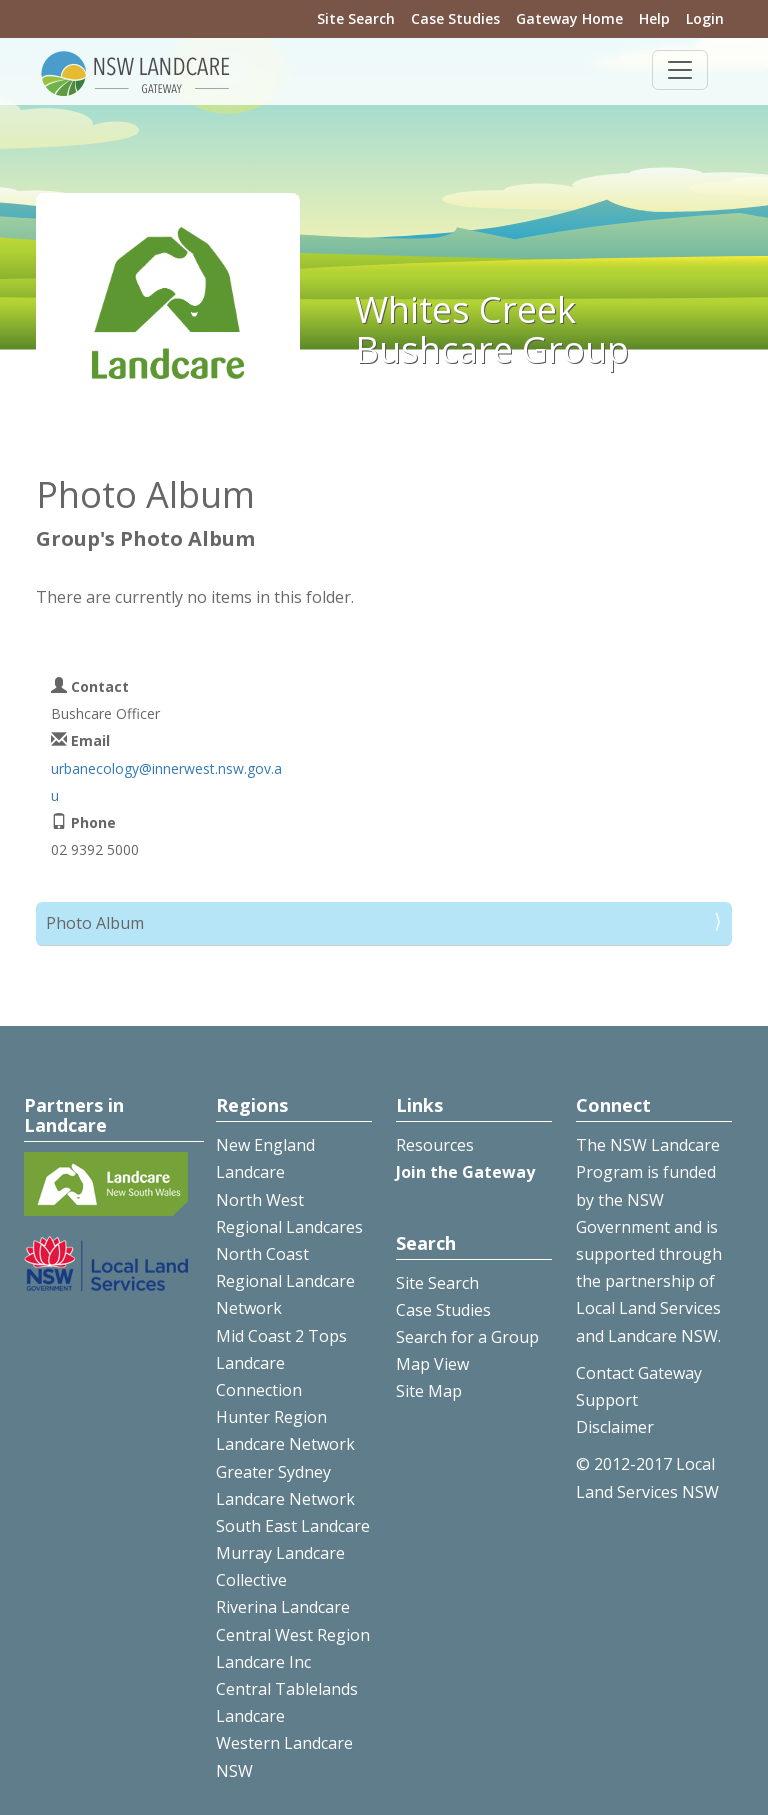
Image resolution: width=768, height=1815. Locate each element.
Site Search (356, 18)
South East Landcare (293, 1526)
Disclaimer (615, 1427)
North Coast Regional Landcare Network (285, 1281)
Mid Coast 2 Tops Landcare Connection (281, 1363)
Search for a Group (467, 1337)
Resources (435, 1145)
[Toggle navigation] (680, 70)
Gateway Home (569, 18)
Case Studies (455, 18)
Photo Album (95, 923)
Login (705, 18)
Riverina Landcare (283, 1607)
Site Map (429, 1391)
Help (654, 18)
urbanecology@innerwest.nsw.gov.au (166, 782)
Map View (432, 1364)
